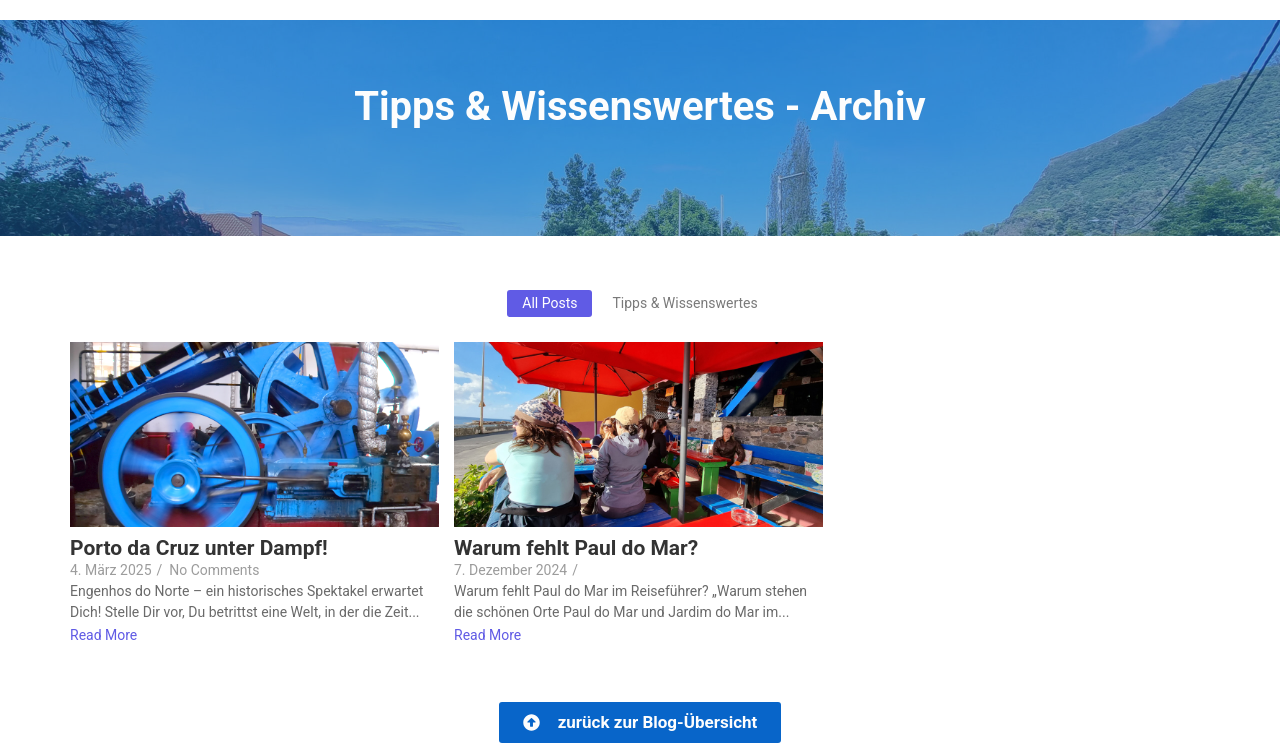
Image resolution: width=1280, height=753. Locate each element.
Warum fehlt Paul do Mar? (576, 548)
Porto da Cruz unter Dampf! (199, 548)
